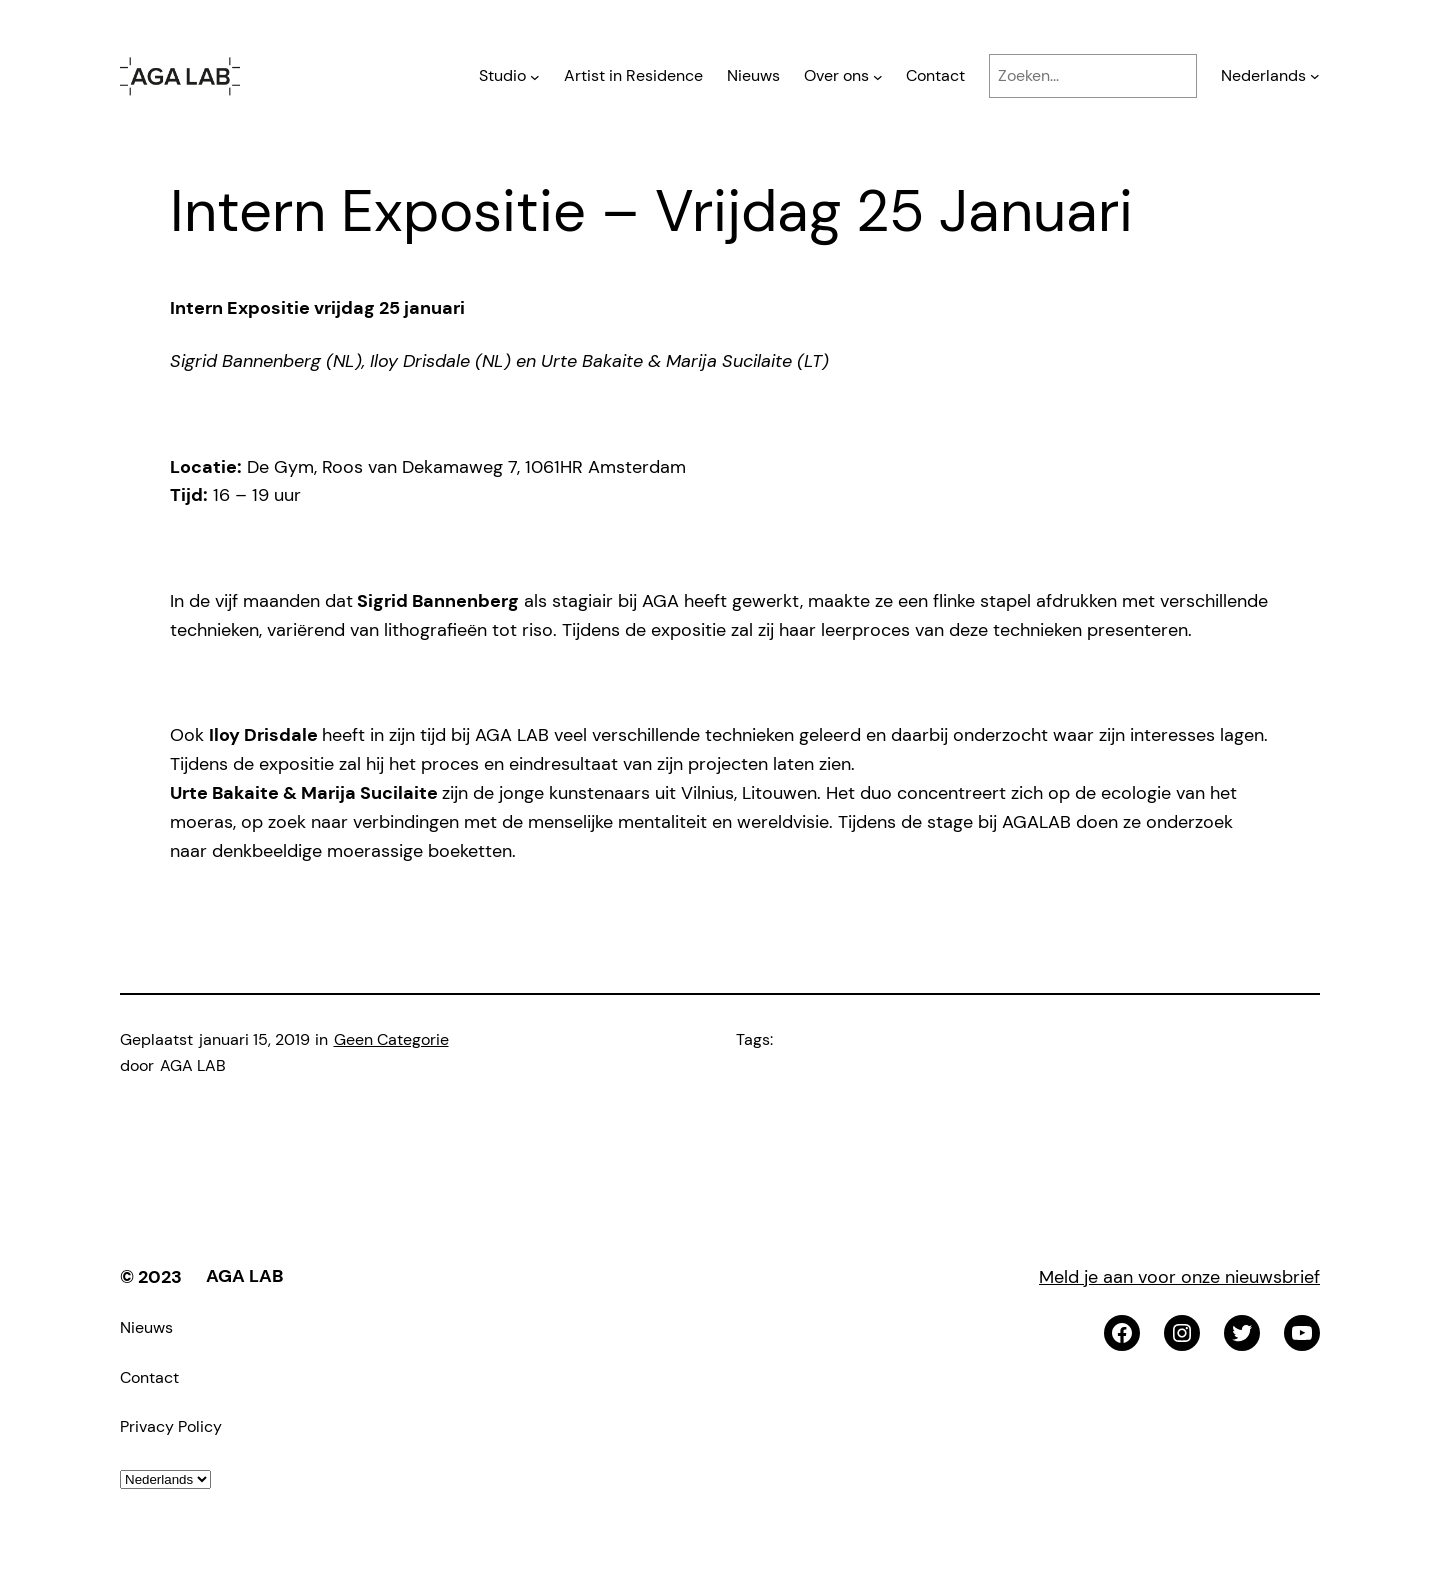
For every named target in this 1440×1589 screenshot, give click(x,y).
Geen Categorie (391, 1039)
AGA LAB (244, 1276)
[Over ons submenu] (878, 76)
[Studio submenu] (535, 76)
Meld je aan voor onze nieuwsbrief (1179, 1277)
